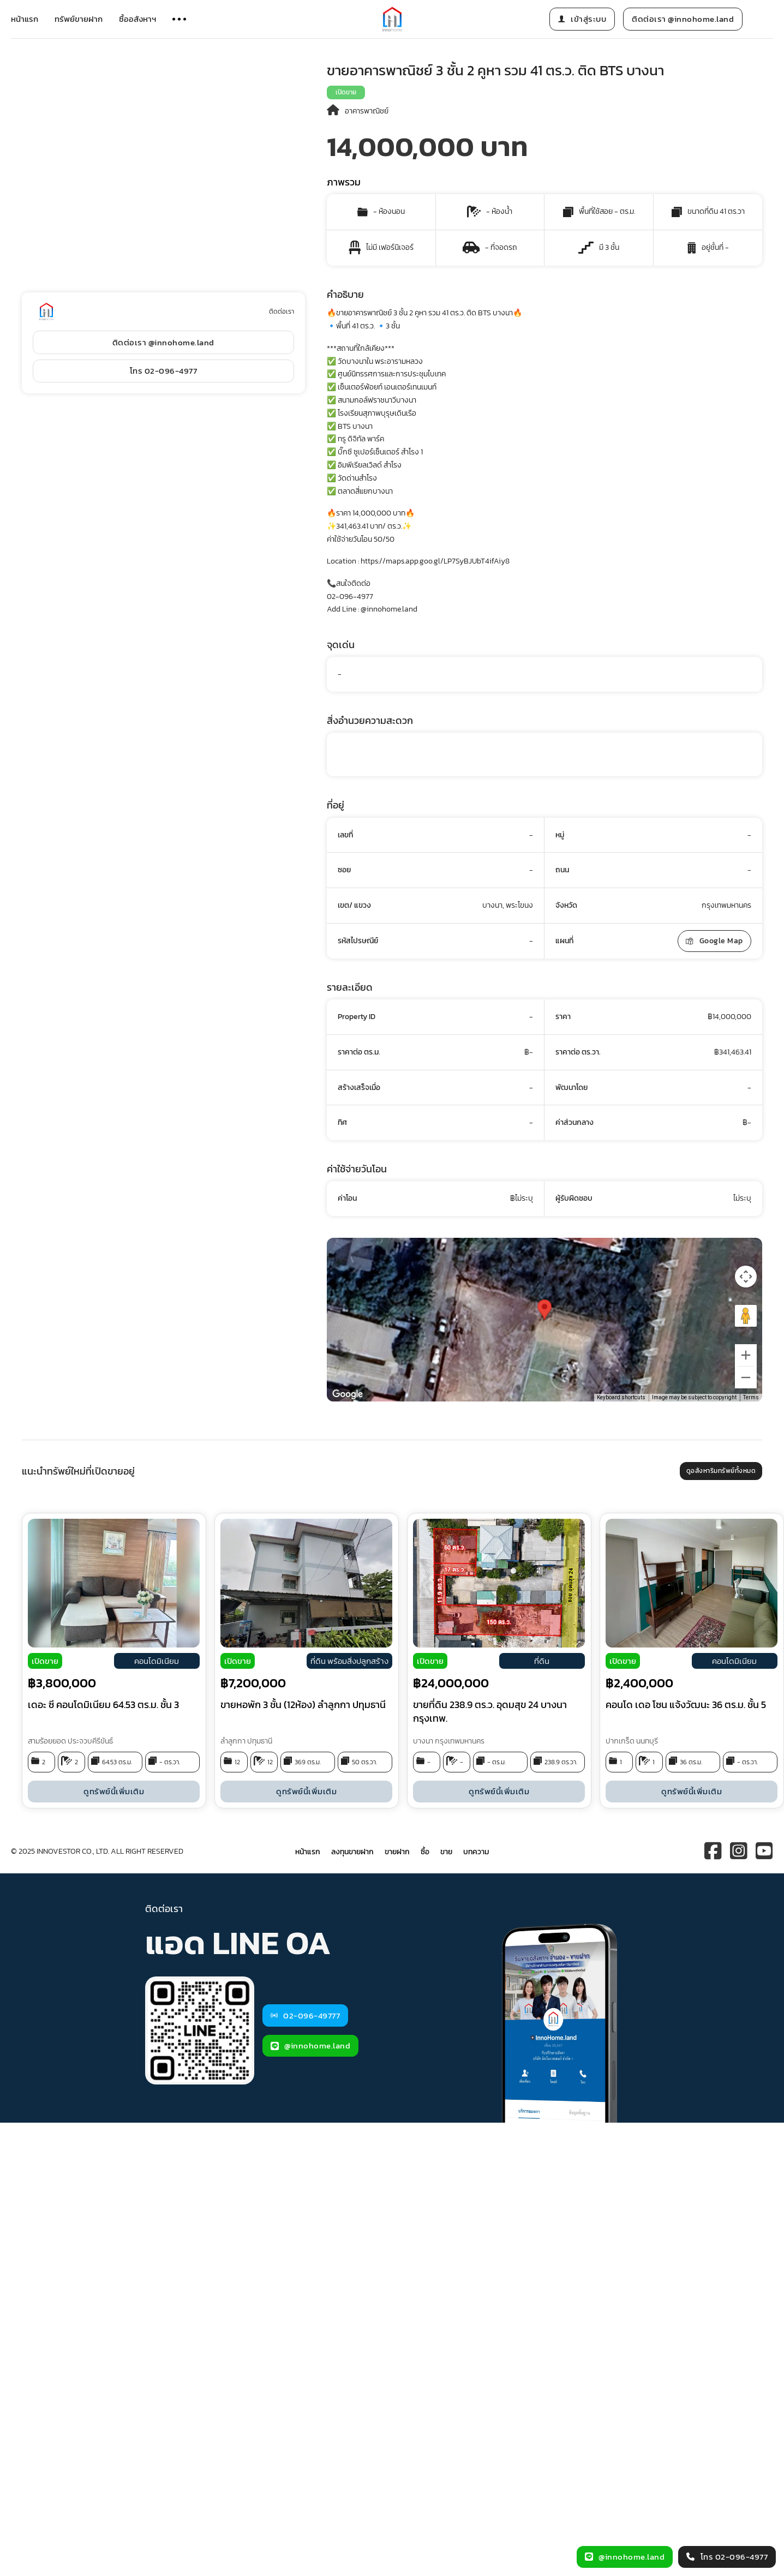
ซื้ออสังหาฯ (137, 19)
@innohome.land (311, 2045)
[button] (544, 1309)
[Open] (179, 19)
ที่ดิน (541, 1661)
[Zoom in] (746, 1355)
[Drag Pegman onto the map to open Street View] (746, 1316)
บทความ (476, 1852)
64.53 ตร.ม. (117, 1762)
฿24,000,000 (451, 1683)
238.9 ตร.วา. (560, 1762)
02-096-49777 (305, 2015)
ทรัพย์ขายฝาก (79, 19)
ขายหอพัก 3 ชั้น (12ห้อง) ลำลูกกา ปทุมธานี (303, 1704)
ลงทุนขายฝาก (352, 1852)
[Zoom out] (746, 1377)
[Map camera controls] (746, 1276)
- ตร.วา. (169, 1762)
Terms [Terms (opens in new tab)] (751, 1397)
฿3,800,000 (62, 1683)
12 (237, 1762)
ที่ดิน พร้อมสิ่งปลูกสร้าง (349, 1661)
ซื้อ (425, 1852)
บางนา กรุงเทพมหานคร (448, 1741)
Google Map (714, 940)
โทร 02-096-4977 (164, 370)
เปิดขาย (346, 92)
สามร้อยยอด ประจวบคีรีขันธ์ (70, 1741)
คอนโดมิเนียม (156, 1661)
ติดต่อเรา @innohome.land (683, 19)
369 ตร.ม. (308, 1762)
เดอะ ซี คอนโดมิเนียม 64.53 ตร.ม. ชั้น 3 (103, 1704)
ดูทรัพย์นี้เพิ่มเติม (113, 1791)
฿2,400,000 (639, 1683)
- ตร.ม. (496, 1762)
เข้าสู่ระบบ (582, 19)
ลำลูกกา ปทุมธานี (246, 1741)
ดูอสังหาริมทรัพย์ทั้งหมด (721, 1471)
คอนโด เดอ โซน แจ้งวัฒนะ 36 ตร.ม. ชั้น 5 (686, 1704)
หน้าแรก (24, 19)
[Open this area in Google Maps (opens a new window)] (348, 1394)
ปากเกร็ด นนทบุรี (632, 1741)
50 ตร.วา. (364, 1762)
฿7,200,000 (253, 1683)
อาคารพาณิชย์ (366, 111)
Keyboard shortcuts (621, 1397)
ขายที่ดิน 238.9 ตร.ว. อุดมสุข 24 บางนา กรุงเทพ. (490, 1711)
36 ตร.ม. (691, 1762)
